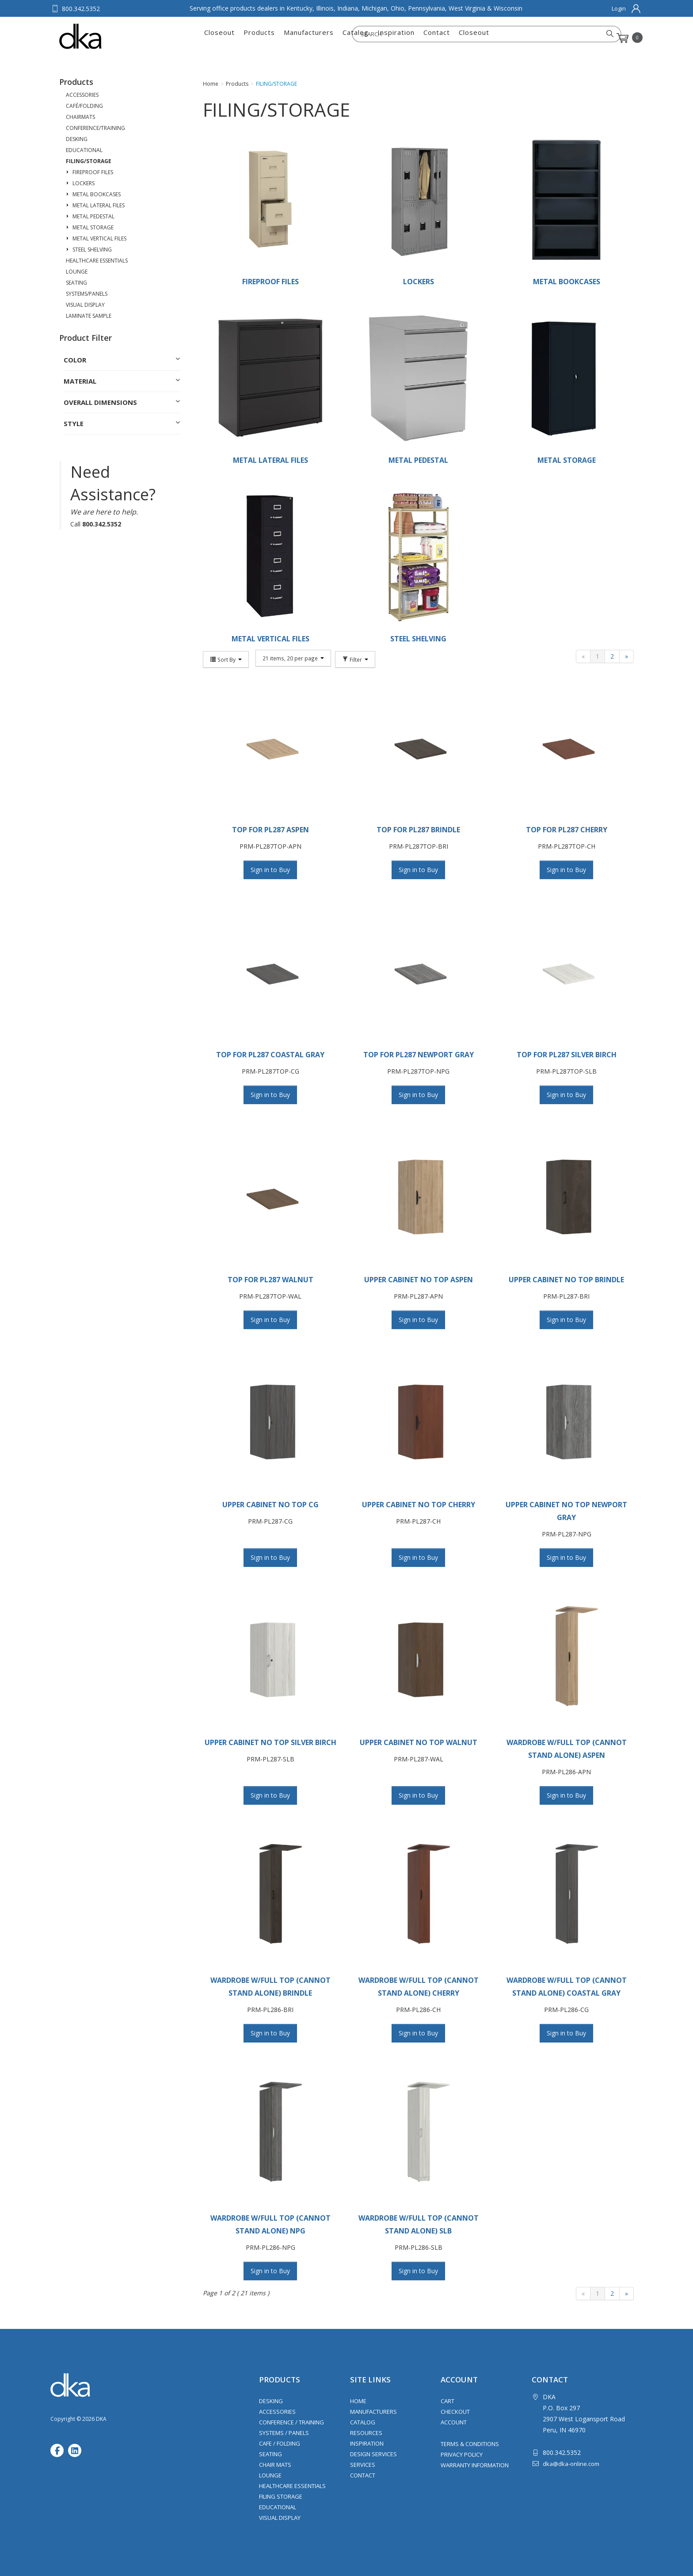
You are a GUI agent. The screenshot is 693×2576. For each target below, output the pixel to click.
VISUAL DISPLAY (85, 305)
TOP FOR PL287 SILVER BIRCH (567, 1054)
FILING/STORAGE (88, 161)
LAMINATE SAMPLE (88, 316)
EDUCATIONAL (84, 150)
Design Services (373, 2454)
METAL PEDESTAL (93, 216)
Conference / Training (291, 2422)
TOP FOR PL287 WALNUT (270, 1279)
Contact (436, 38)
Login (619, 8)
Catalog (356, 38)
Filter (352, 658)
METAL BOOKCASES (96, 194)
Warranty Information (475, 2465)
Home (358, 2401)
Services (362, 2465)
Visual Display (280, 2518)
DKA (102, 36)
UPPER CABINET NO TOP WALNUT (418, 1742)
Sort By (226, 658)
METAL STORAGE (93, 227)
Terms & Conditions (470, 2444)
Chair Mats (275, 2465)
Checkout (455, 2412)
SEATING (76, 282)
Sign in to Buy (270, 869)
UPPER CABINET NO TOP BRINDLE (566, 1279)
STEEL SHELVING (92, 249)
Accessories (277, 2412)
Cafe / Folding (279, 2443)
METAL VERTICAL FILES (99, 238)
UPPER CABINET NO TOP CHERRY (418, 1504)
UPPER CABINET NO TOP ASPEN (418, 1279)
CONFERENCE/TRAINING (95, 128)
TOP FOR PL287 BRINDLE (418, 830)
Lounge (270, 2475)
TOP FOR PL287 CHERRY (566, 830)
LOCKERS (83, 183)
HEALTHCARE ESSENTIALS (97, 260)
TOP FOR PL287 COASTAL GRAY (270, 1054)
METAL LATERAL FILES (98, 205)
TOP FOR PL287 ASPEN (270, 830)
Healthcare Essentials (292, 2486)
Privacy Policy (462, 2454)
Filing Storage (280, 2496)
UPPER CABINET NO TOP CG (270, 1504)
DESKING (77, 139)
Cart (447, 2401)
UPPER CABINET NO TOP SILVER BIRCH (270, 1742)
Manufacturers (309, 38)
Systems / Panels (284, 2433)
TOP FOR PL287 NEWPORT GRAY (418, 1054)
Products (259, 38)
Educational (277, 2507)
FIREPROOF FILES (92, 172)
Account (454, 2422)
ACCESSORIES (82, 95)
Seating (270, 2454)
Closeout (219, 38)
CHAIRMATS (80, 117)
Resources (366, 2433)
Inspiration (396, 38)
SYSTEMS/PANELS (86, 293)
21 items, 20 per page (290, 658)
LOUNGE (77, 271)
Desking (271, 2401)
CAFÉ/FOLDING (84, 106)
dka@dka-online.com (571, 2464)
